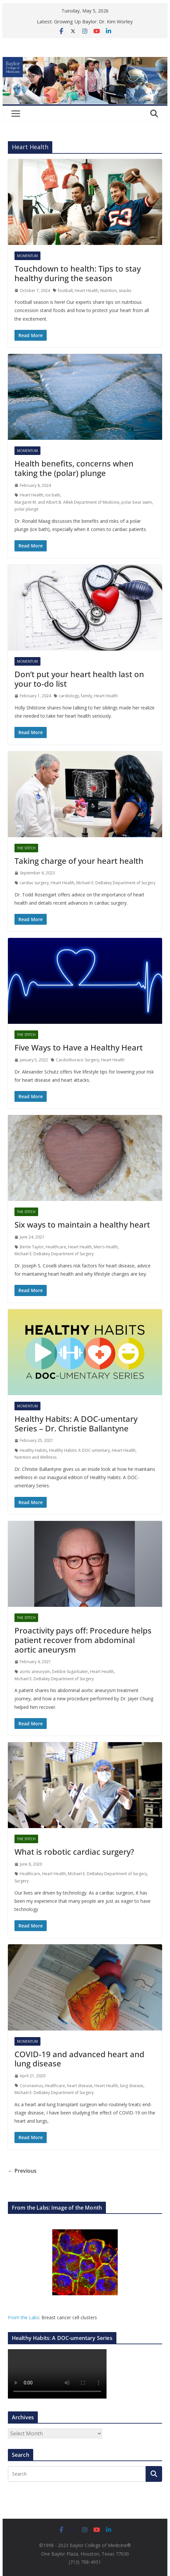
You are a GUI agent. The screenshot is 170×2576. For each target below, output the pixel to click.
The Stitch (26, 848)
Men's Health (106, 1247)
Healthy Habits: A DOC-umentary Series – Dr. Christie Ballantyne (75, 1423)
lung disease (131, 2085)
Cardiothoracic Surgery (77, 1060)
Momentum (27, 255)
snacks (125, 290)
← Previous (22, 2170)
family (86, 696)
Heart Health (86, 290)
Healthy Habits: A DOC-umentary (79, 1450)
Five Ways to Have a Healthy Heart (78, 1047)
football (65, 290)
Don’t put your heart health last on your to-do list (79, 679)
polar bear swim (136, 502)
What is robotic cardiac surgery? (74, 1851)
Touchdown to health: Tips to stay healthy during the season (77, 273)
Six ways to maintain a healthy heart (82, 1224)
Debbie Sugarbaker (70, 1671)
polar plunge (26, 509)
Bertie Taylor (32, 1247)
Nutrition (108, 290)
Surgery (21, 1881)
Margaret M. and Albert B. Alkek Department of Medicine (66, 502)
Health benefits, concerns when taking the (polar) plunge (74, 468)
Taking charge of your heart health (78, 860)
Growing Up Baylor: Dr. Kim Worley (93, 21)
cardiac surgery (34, 883)
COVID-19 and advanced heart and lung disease (79, 2059)
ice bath (52, 495)
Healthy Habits (33, 1450)
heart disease (79, 2085)
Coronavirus (31, 2085)
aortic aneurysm (35, 1671)
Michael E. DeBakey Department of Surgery (116, 883)
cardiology (69, 696)
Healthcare (56, 1247)
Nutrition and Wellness (35, 1457)
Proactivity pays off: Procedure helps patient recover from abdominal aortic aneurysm (83, 1640)
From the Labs (23, 2317)
